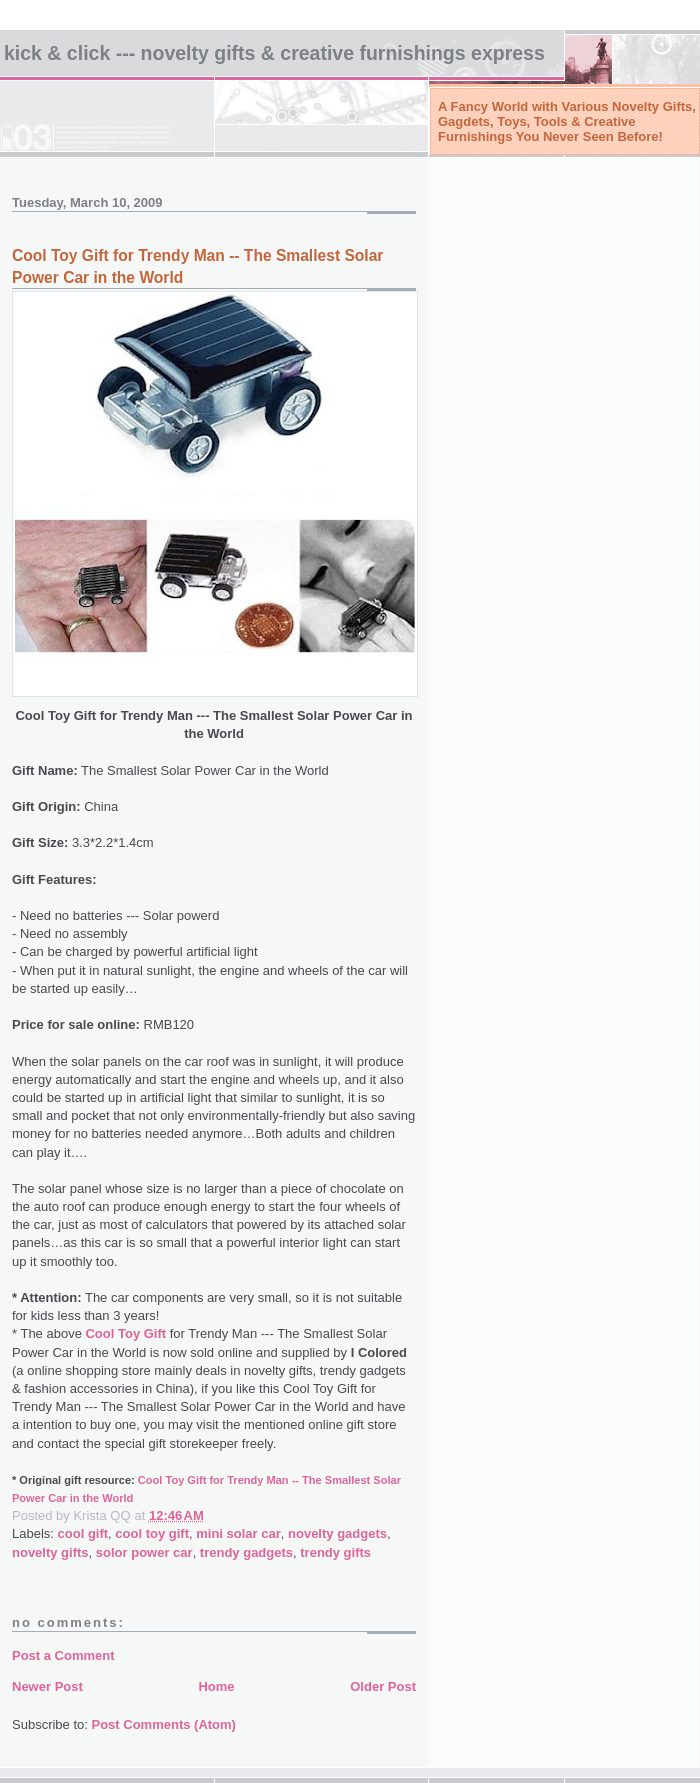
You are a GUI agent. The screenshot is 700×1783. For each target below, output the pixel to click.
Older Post (383, 1686)
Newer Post (47, 1686)
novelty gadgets (337, 1533)
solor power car (144, 1552)
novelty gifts (50, 1552)
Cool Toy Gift (125, 1333)
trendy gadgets (246, 1552)
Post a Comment (63, 1655)
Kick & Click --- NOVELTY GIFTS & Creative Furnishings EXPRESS (274, 53)
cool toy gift (152, 1533)
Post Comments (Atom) (164, 1724)
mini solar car (238, 1533)
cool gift (83, 1533)
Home (216, 1686)
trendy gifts (335, 1552)
